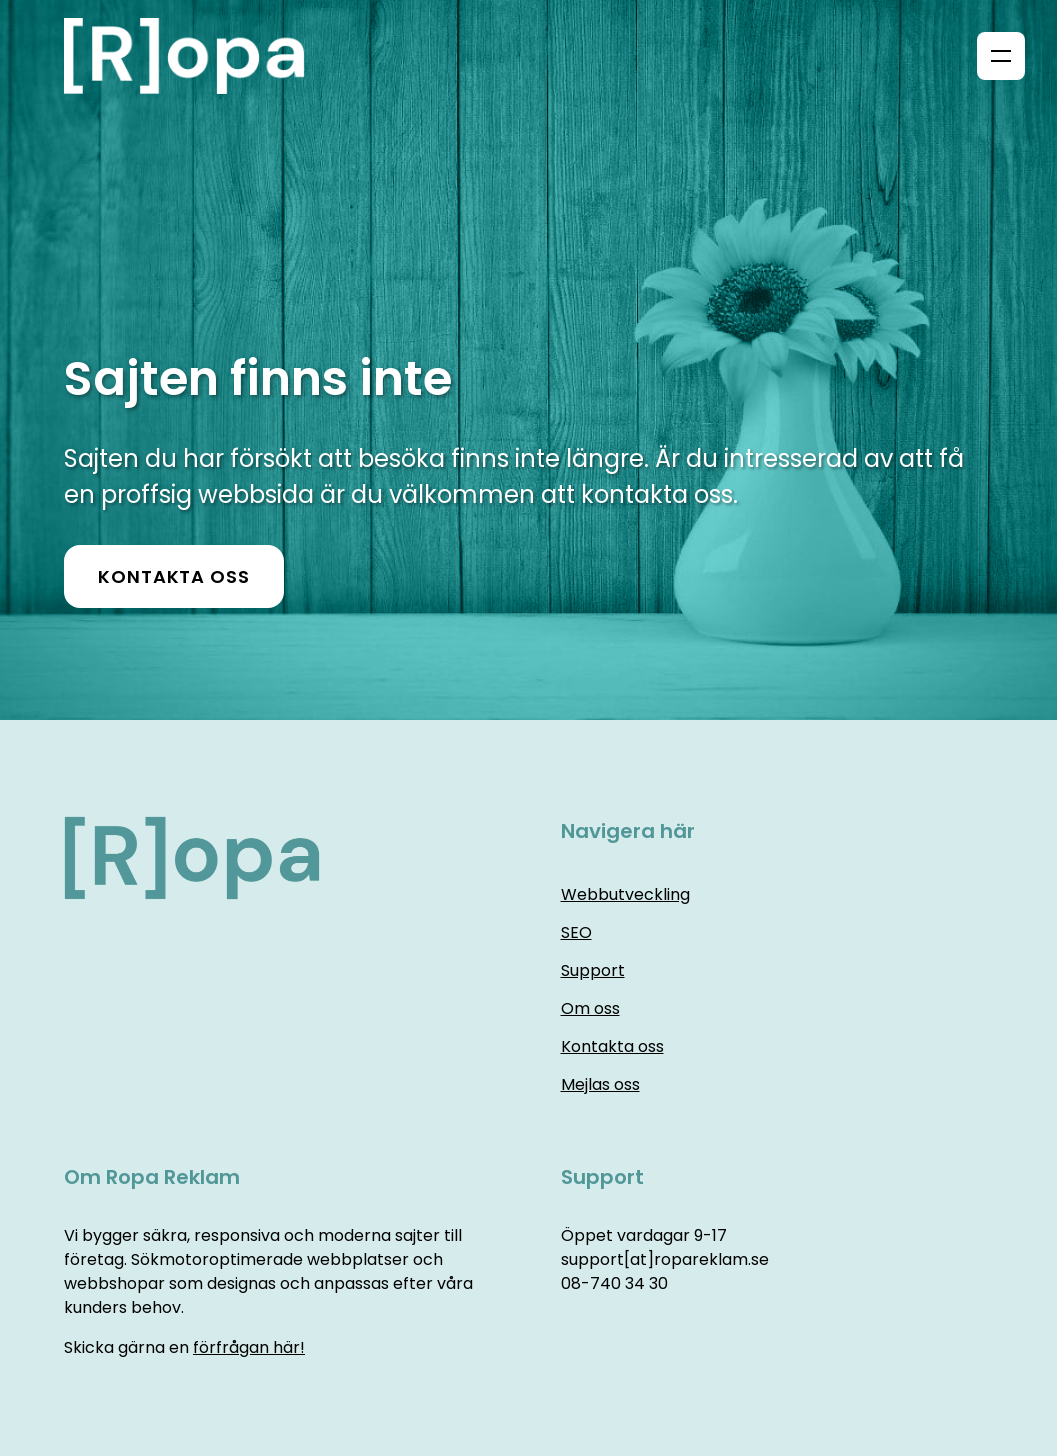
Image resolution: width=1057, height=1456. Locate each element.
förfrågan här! (249, 1347)
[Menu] (1001, 56)
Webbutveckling (625, 894)
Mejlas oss (600, 1084)
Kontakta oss (174, 576)
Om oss (590, 1008)
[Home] (192, 56)
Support (593, 970)
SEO (576, 932)
